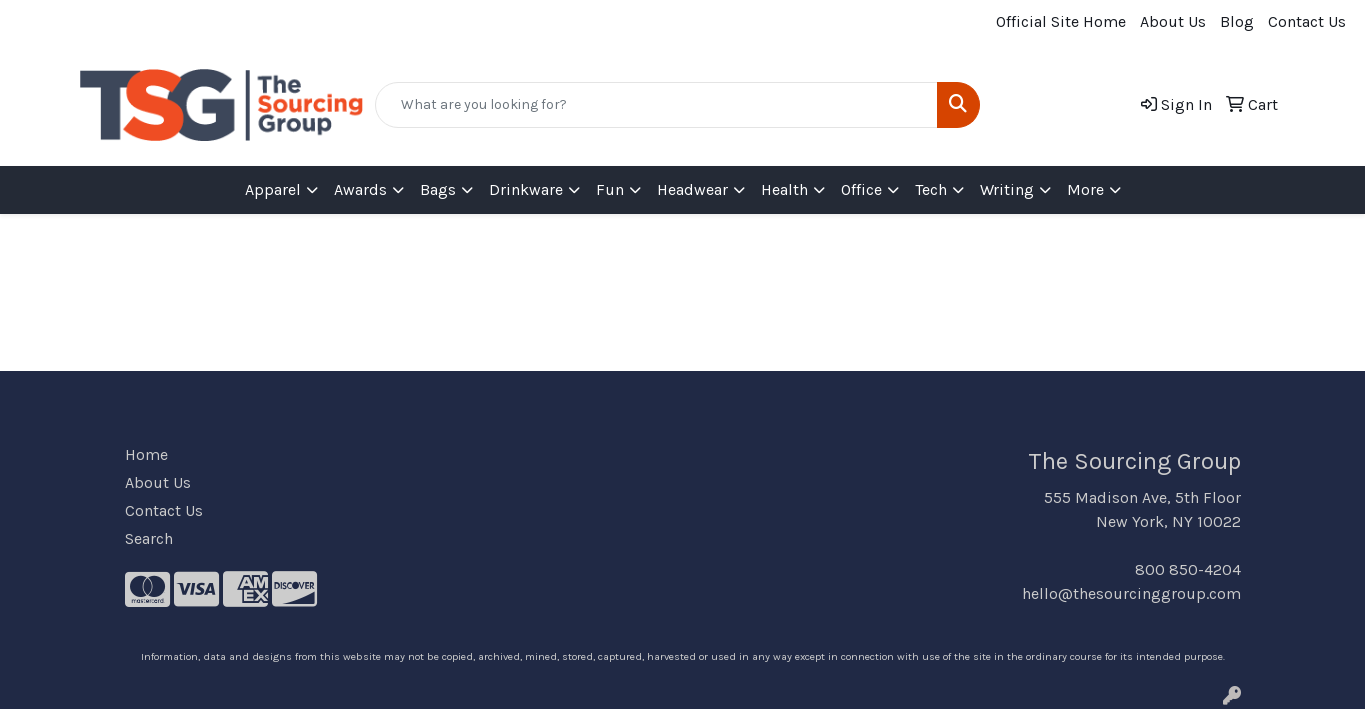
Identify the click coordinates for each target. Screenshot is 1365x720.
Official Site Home (1061, 21)
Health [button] (784, 189)
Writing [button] (1007, 189)
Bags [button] (438, 189)
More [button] (1085, 189)
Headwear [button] (692, 189)
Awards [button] (360, 189)
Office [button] (861, 189)
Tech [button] (931, 189)
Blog (1237, 21)
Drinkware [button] (526, 189)
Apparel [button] (273, 189)
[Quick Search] (656, 105)
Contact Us (1307, 21)
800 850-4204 (1188, 569)
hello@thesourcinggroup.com (1131, 593)
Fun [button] (610, 189)
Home (146, 454)
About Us (1173, 21)
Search (149, 538)
